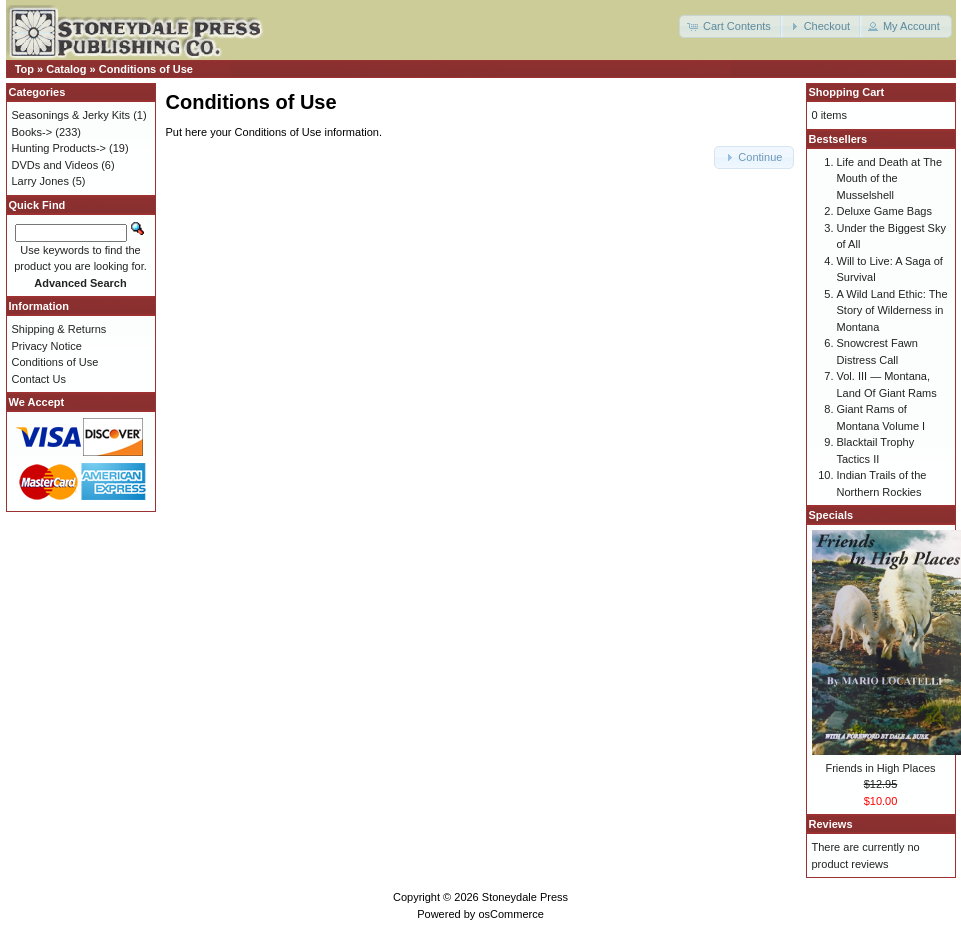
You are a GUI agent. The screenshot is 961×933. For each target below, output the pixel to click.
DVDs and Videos (55, 165)
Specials (831, 515)
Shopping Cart (847, 92)
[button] (731, 26)
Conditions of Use (146, 69)
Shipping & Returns (59, 329)
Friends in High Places (880, 768)
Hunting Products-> (59, 148)
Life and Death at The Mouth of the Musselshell (890, 178)
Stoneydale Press (525, 897)
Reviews (831, 824)
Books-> (32, 132)
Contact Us (39, 379)
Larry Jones (40, 181)
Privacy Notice (47, 346)
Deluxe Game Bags (884, 211)
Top (24, 69)
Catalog (66, 69)
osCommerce (510, 914)
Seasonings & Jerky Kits (71, 115)
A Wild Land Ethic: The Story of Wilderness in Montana (892, 310)
